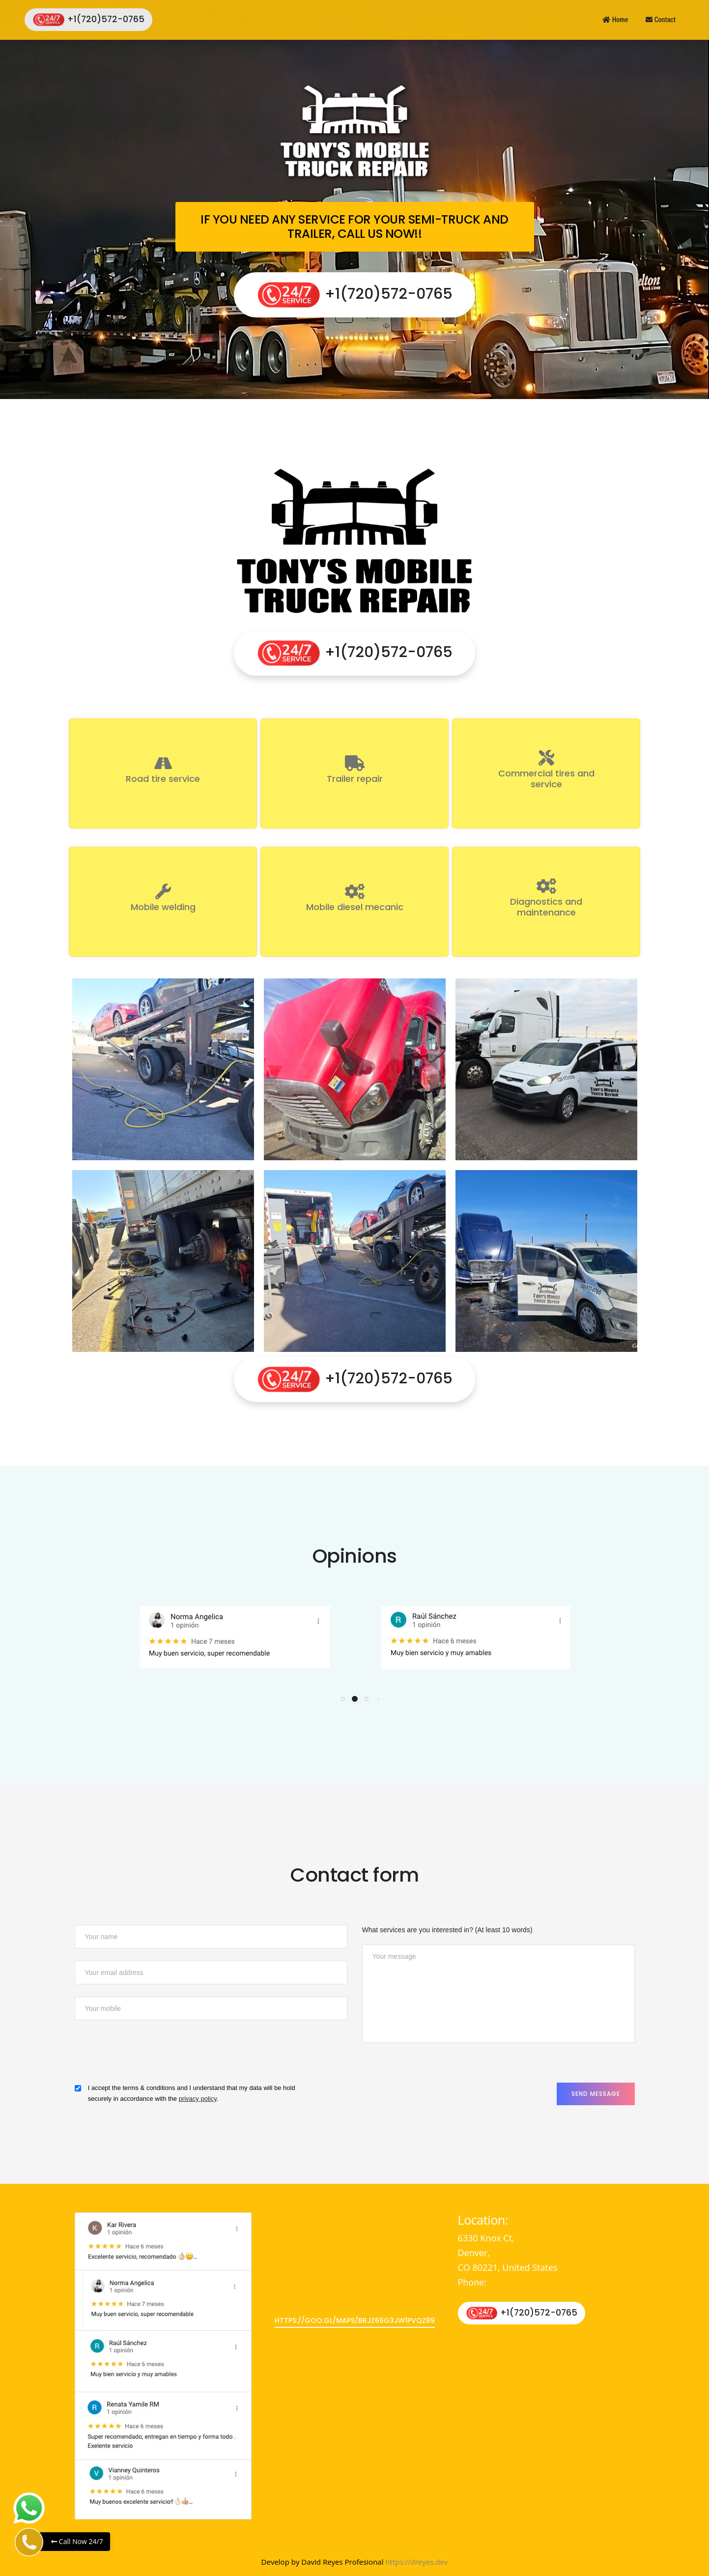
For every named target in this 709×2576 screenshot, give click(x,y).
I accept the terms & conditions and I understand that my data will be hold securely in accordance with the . (191, 2093)
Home (615, 20)
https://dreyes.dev (416, 2562)
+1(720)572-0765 (88, 20)
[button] (343, 1699)
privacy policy (198, 2098)
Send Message (595, 2093)
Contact (661, 20)
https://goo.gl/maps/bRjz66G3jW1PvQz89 (355, 2320)
